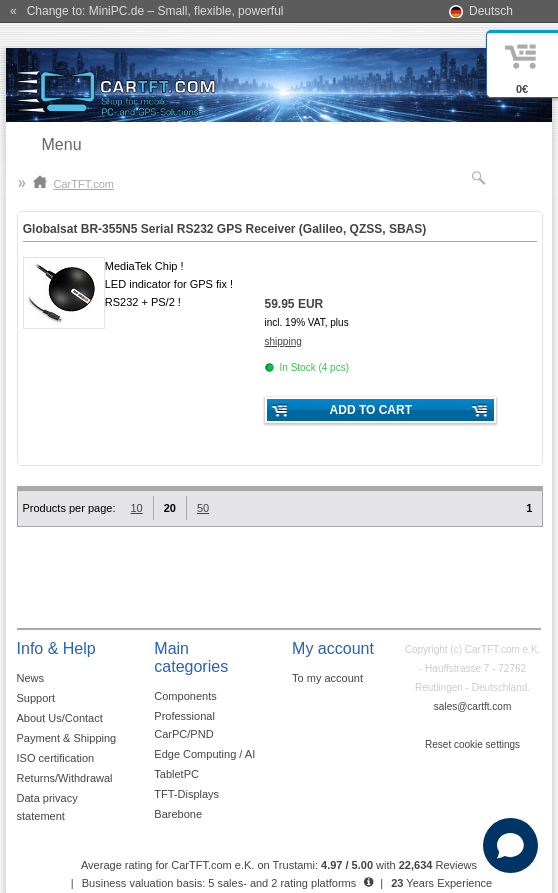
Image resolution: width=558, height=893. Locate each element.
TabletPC (176, 774)
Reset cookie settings (472, 744)
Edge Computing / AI (204, 754)
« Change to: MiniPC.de (146, 11)
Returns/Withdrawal (65, 778)
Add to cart (371, 410)
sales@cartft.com (472, 706)
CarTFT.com (74, 184)
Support (36, 698)
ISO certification (56, 758)
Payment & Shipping (67, 738)
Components (185, 696)
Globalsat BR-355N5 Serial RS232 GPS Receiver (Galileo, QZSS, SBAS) (225, 229)
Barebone (178, 814)
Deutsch (491, 11)
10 (136, 508)
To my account (327, 678)
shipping (283, 341)
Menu (62, 144)
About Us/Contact (60, 718)
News (31, 678)
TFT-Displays (186, 794)
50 (203, 508)
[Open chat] (510, 845)
